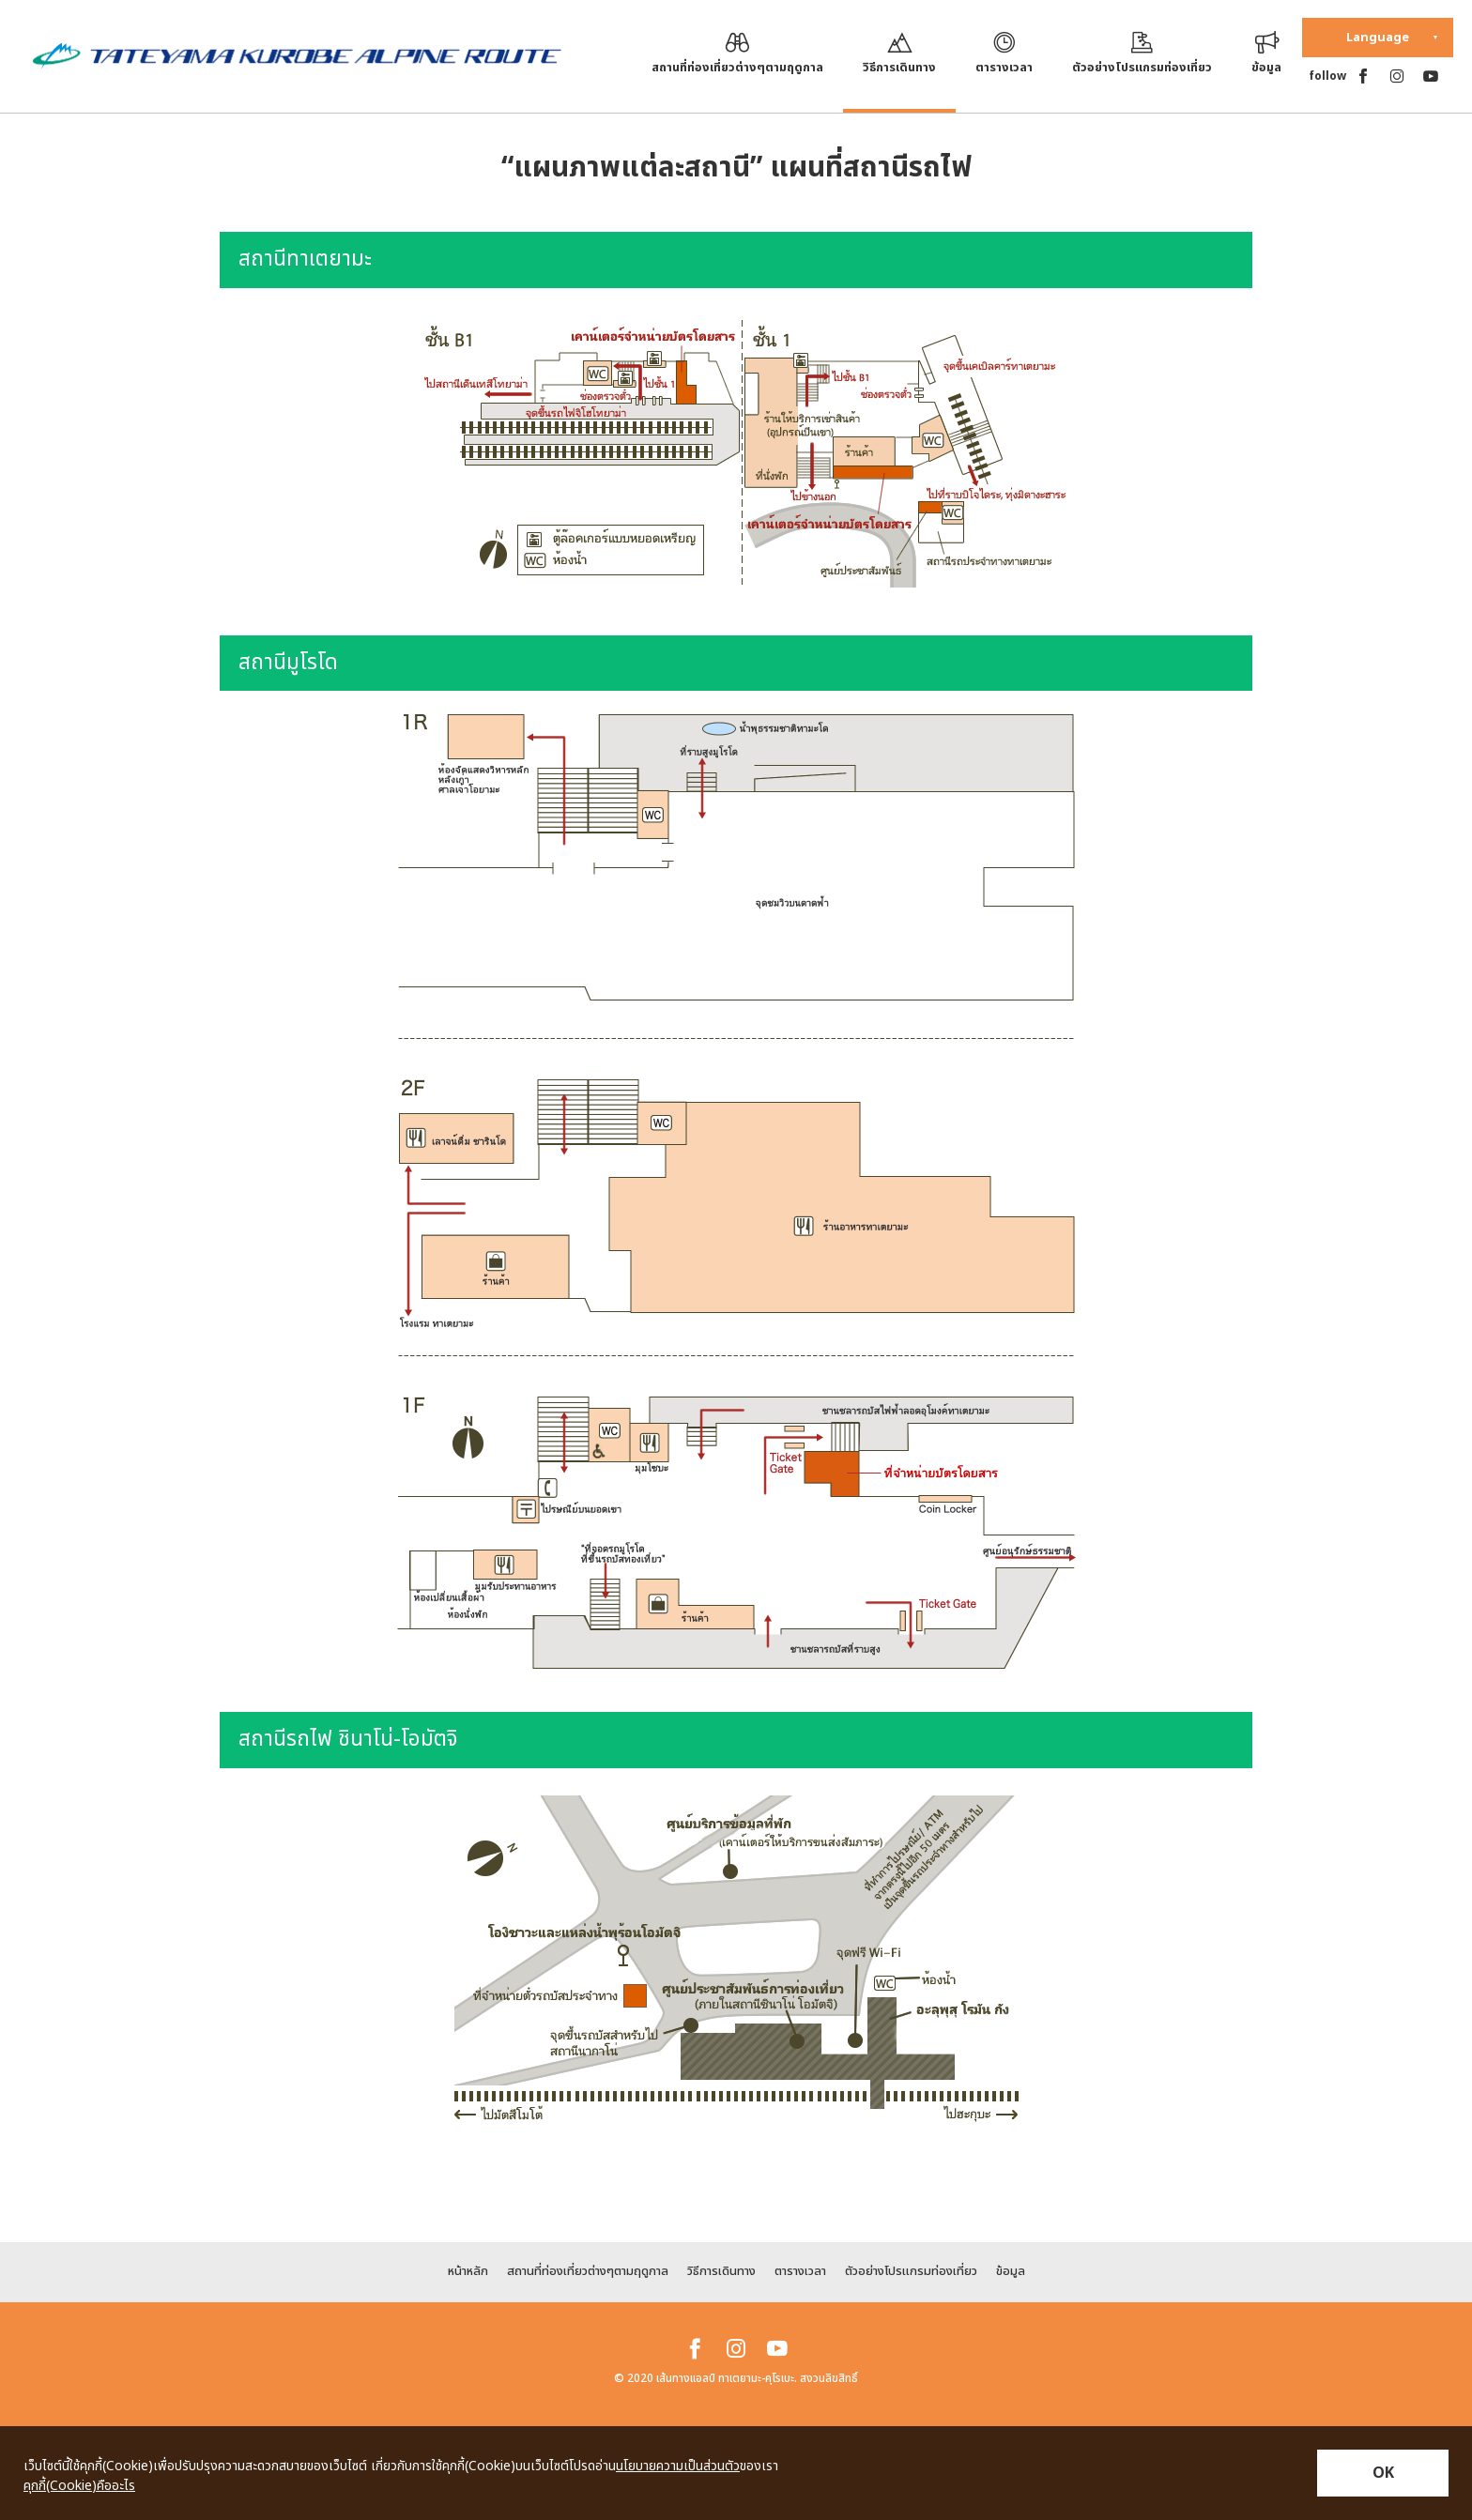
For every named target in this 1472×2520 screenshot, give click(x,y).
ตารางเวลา (800, 2271)
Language (1377, 37)
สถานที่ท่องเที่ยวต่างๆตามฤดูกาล (587, 2271)
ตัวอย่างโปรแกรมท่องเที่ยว (911, 2271)
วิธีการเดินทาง (721, 2271)
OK (1383, 2473)
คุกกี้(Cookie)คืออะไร (79, 2486)
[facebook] (1363, 76)
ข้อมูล (1010, 2271)
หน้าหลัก (468, 2271)
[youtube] (1431, 76)
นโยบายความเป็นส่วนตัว (678, 2466)
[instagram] (1397, 76)
